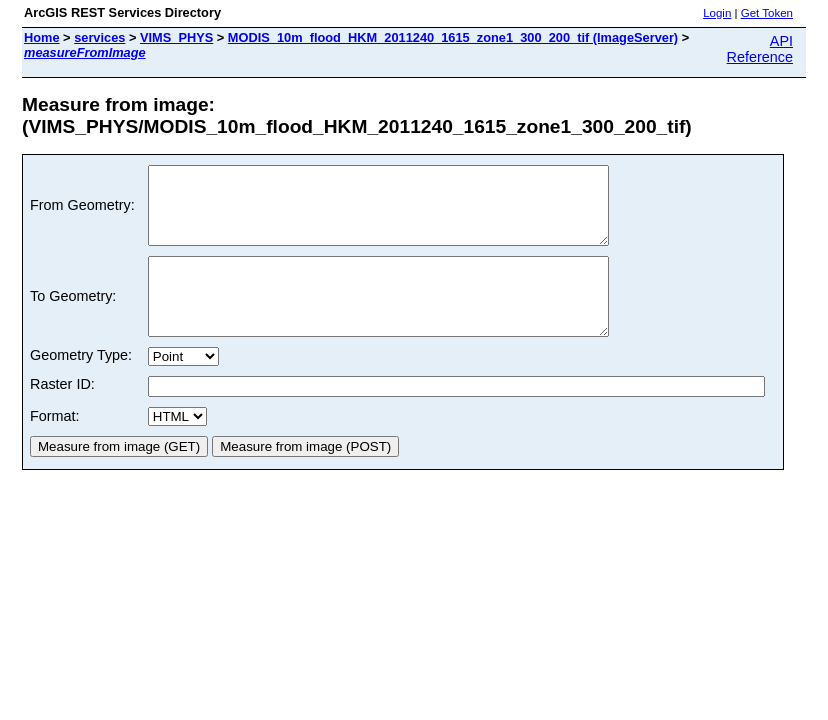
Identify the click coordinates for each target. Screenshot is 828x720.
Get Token (767, 13)
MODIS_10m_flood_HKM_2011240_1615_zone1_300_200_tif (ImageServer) (453, 37)
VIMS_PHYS (176, 37)
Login (717, 13)
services (99, 37)
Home (42, 37)
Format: (55, 446)
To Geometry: (73, 319)
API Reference (760, 49)
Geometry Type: (81, 385)
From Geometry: (82, 213)
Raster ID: (62, 414)
